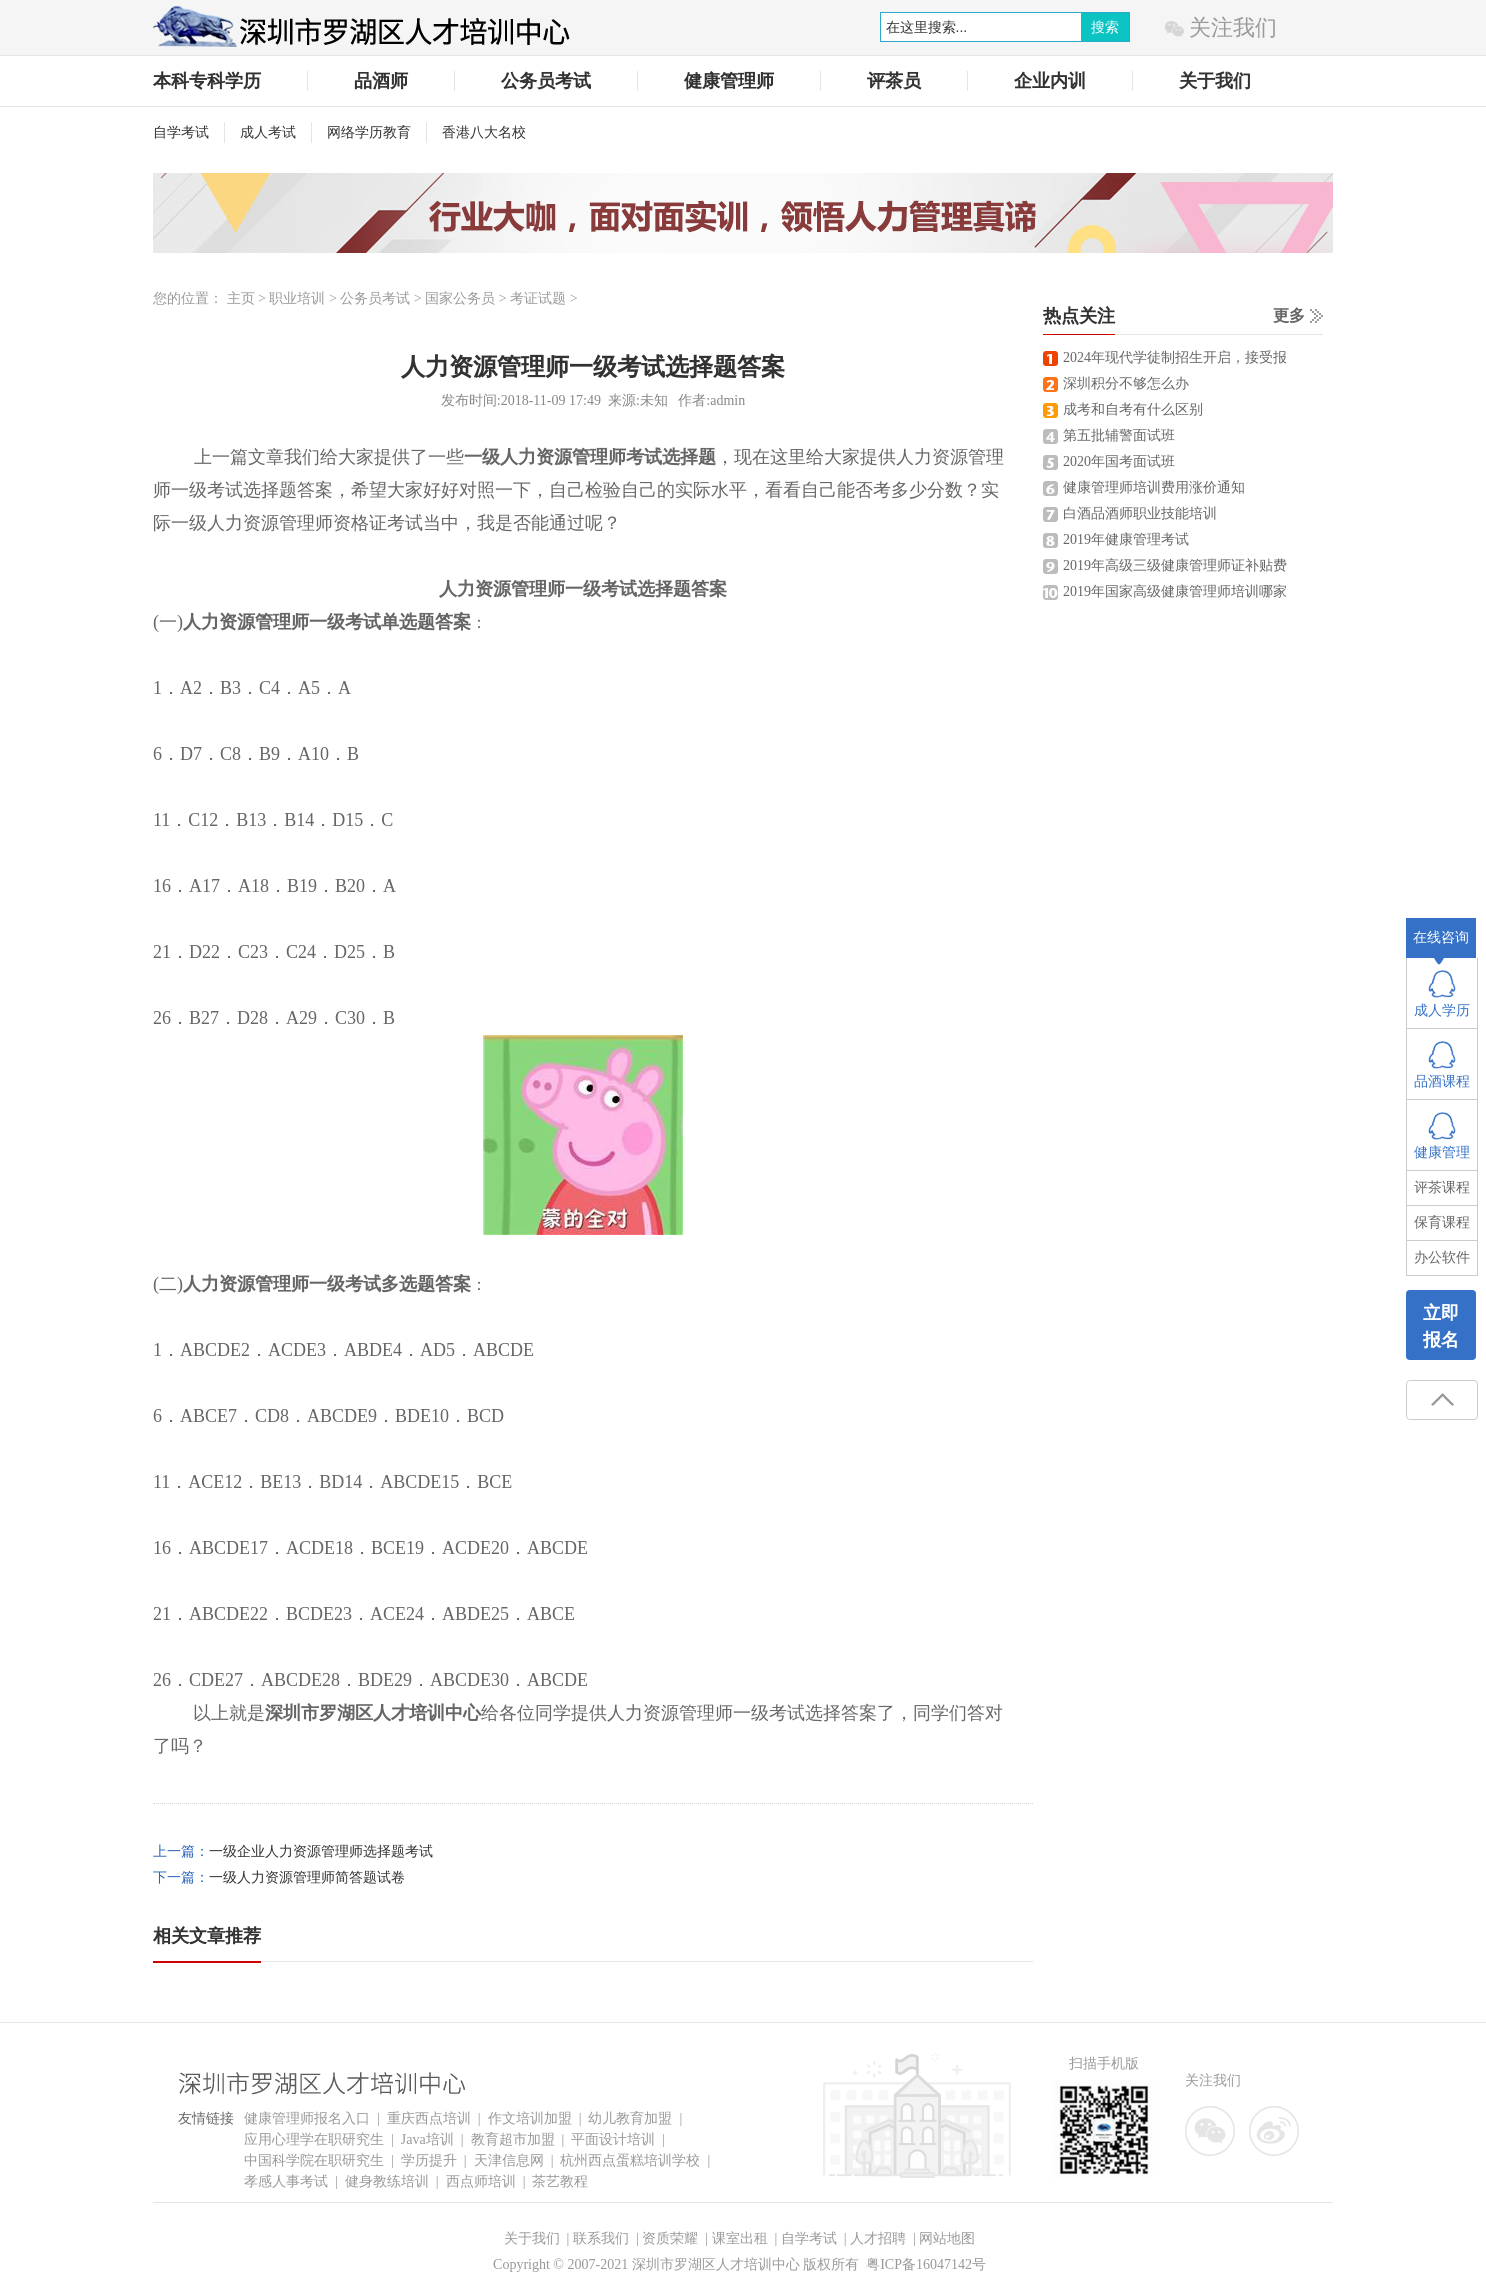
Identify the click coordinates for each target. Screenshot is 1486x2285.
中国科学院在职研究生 (314, 2160)
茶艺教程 (560, 2181)
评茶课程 (1442, 1187)
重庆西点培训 (429, 2118)
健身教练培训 (387, 2181)
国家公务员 (460, 298)
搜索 (1105, 27)
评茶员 (894, 81)
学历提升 (429, 2160)
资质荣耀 (670, 2238)
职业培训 (297, 298)
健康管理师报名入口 (307, 2118)
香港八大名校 (484, 132)
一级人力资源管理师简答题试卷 (307, 1877)
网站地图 (947, 2238)
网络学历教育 (369, 132)
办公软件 (1442, 1257)
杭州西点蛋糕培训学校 (630, 2160)
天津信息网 (509, 2160)
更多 (1289, 315)
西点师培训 (481, 2181)
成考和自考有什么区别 (1133, 409)
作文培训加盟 (530, 2118)
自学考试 (181, 132)
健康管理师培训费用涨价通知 (1154, 487)
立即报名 (1441, 1326)
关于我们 (1215, 81)
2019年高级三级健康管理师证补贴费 (1175, 565)
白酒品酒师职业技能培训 (1140, 513)
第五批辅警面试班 (1119, 435)
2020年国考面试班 (1119, 461)
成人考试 (268, 132)
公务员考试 (546, 81)
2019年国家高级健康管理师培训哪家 (1175, 591)
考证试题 (538, 298)
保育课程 (1442, 1222)
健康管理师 (729, 81)
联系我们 (601, 2238)
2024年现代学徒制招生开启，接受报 (1175, 357)
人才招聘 (878, 2238)
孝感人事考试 (286, 2181)
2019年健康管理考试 (1126, 539)
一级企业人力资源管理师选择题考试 (321, 1851)
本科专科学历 (207, 81)
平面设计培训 (613, 2139)
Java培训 (427, 2139)
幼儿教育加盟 (630, 2118)
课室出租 (740, 2238)
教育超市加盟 (513, 2139)
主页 (241, 298)
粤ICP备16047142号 (926, 2264)
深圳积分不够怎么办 (1126, 383)
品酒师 (381, 81)
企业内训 (1050, 81)
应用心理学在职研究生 (314, 2139)
